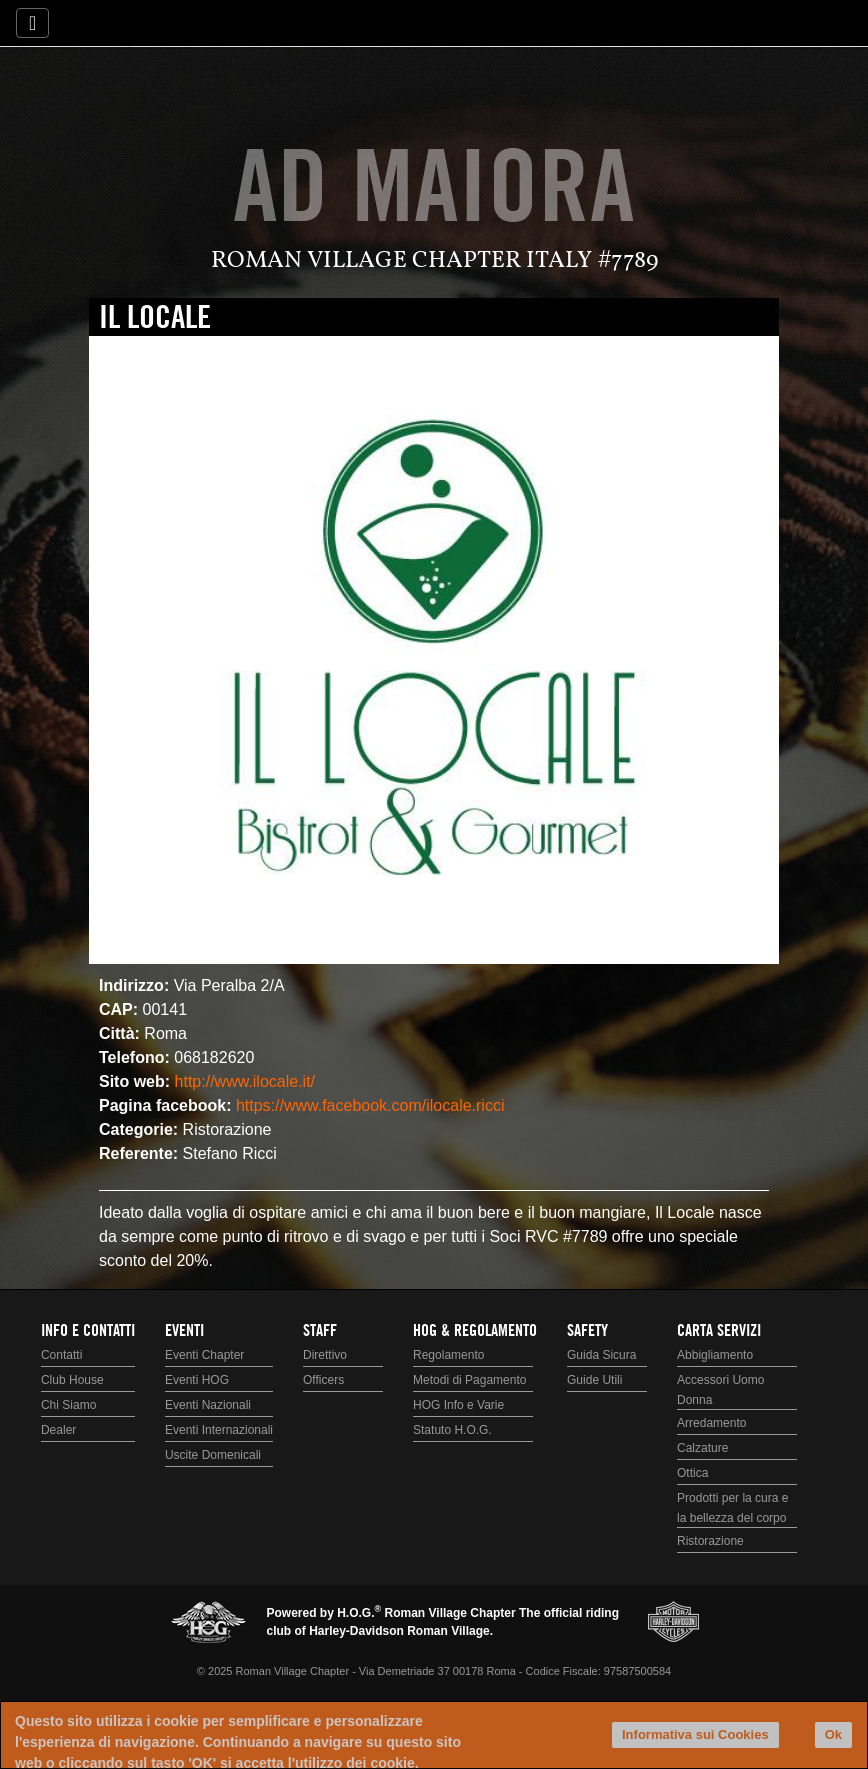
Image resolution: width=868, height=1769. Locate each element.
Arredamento (711, 1423)
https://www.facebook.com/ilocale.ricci (370, 1105)
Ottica (692, 1473)
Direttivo (325, 1355)
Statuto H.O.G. (452, 1430)
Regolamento (448, 1355)
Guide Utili (594, 1380)
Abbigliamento (715, 1355)
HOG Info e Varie (458, 1405)
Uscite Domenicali (213, 1455)
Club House (72, 1380)
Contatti (61, 1355)
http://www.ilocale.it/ (245, 1081)
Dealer (58, 1430)
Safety (587, 1330)
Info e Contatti (88, 1330)
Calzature (702, 1448)
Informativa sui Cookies (695, 1734)
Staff (320, 1330)
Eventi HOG (197, 1380)
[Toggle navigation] (32, 23)
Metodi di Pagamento (469, 1380)
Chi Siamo (68, 1405)
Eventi (184, 1330)
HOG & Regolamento (475, 1330)
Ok (833, 1734)
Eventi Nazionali (208, 1405)
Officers (323, 1380)
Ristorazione (710, 1541)
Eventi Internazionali (219, 1430)
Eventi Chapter (204, 1355)
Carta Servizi (719, 1330)
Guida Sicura (601, 1355)
